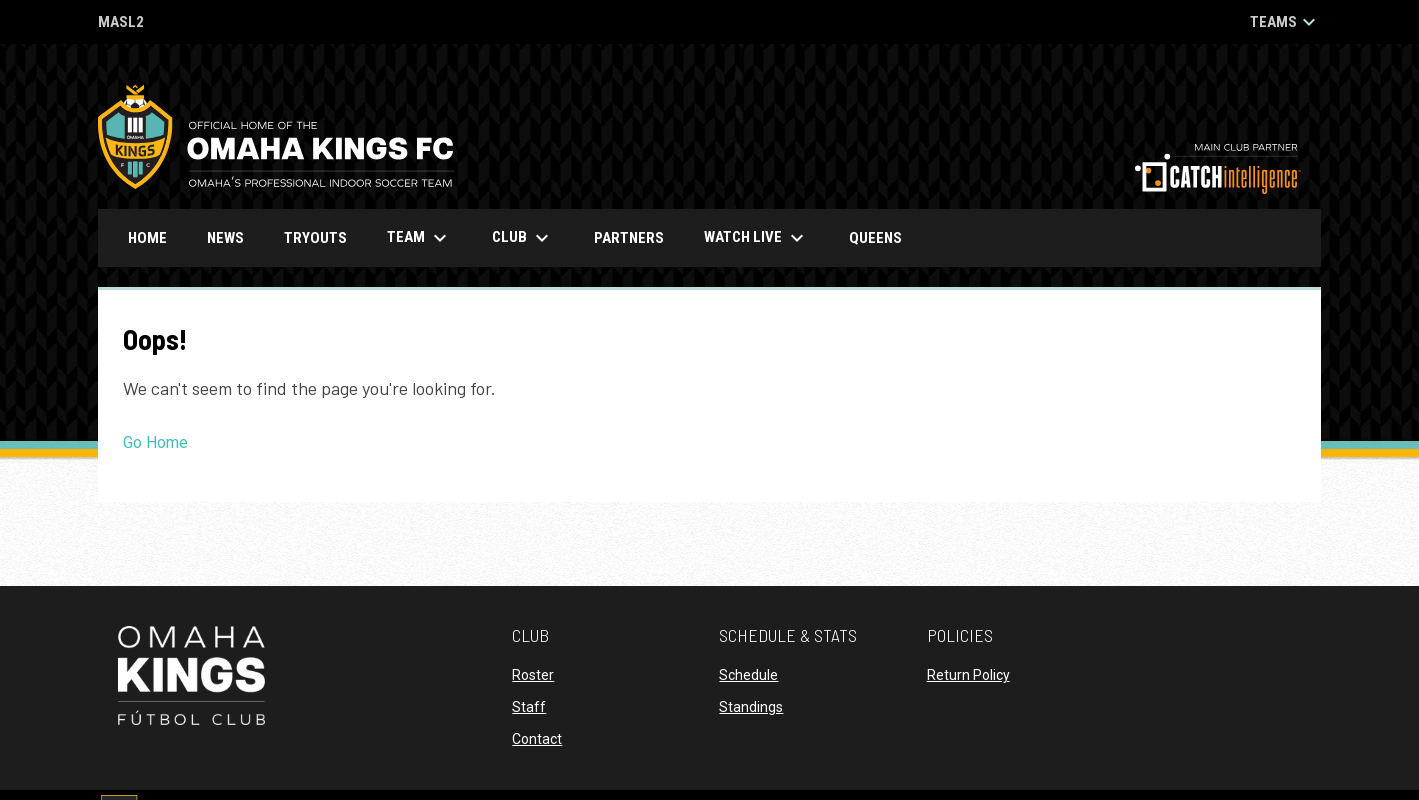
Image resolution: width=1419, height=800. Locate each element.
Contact (537, 739)
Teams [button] (1285, 22)
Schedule (748, 675)
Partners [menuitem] (629, 238)
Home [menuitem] (147, 238)
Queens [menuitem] (883, 237)
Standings (751, 707)
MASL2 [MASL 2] (121, 23)
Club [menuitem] (523, 238)
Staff (529, 707)
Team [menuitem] (419, 238)
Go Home (155, 442)
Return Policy (968, 675)
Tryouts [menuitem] (315, 238)
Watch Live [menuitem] (764, 238)
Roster (533, 675)
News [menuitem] (225, 238)
